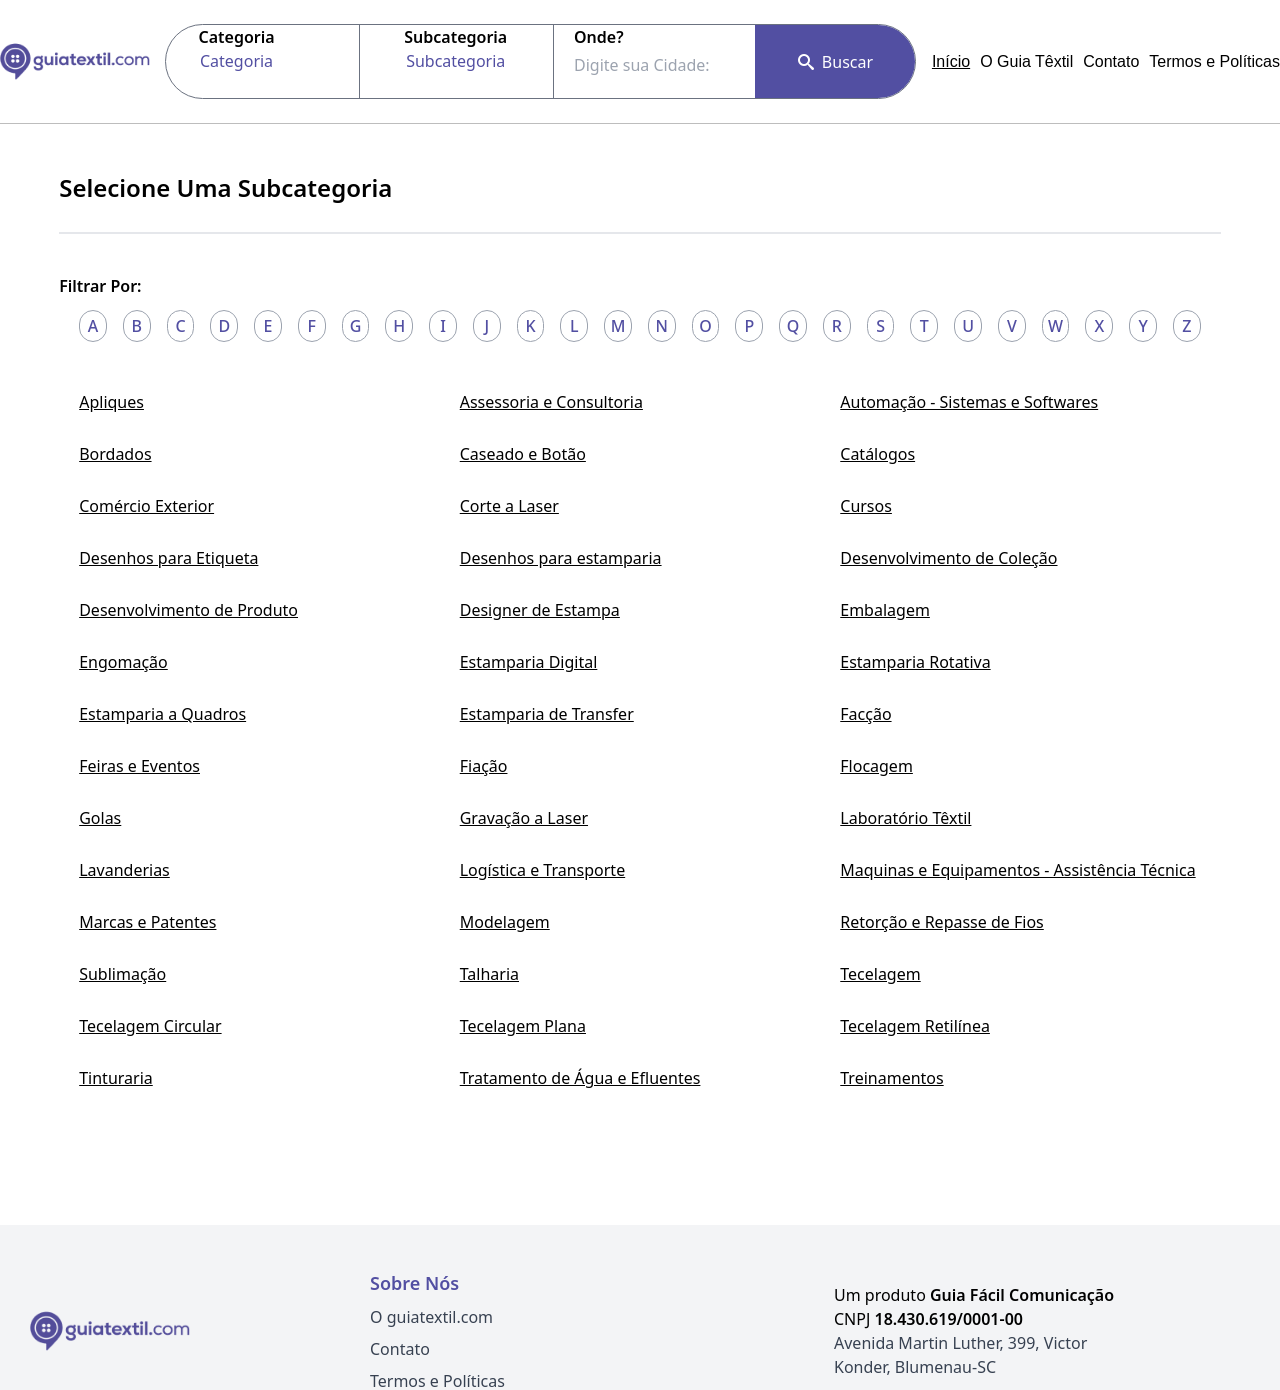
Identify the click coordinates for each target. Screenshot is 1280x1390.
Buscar (835, 62)
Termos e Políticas (1214, 61)
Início (951, 61)
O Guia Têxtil (1026, 61)
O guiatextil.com (431, 1317)
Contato (1111, 61)
